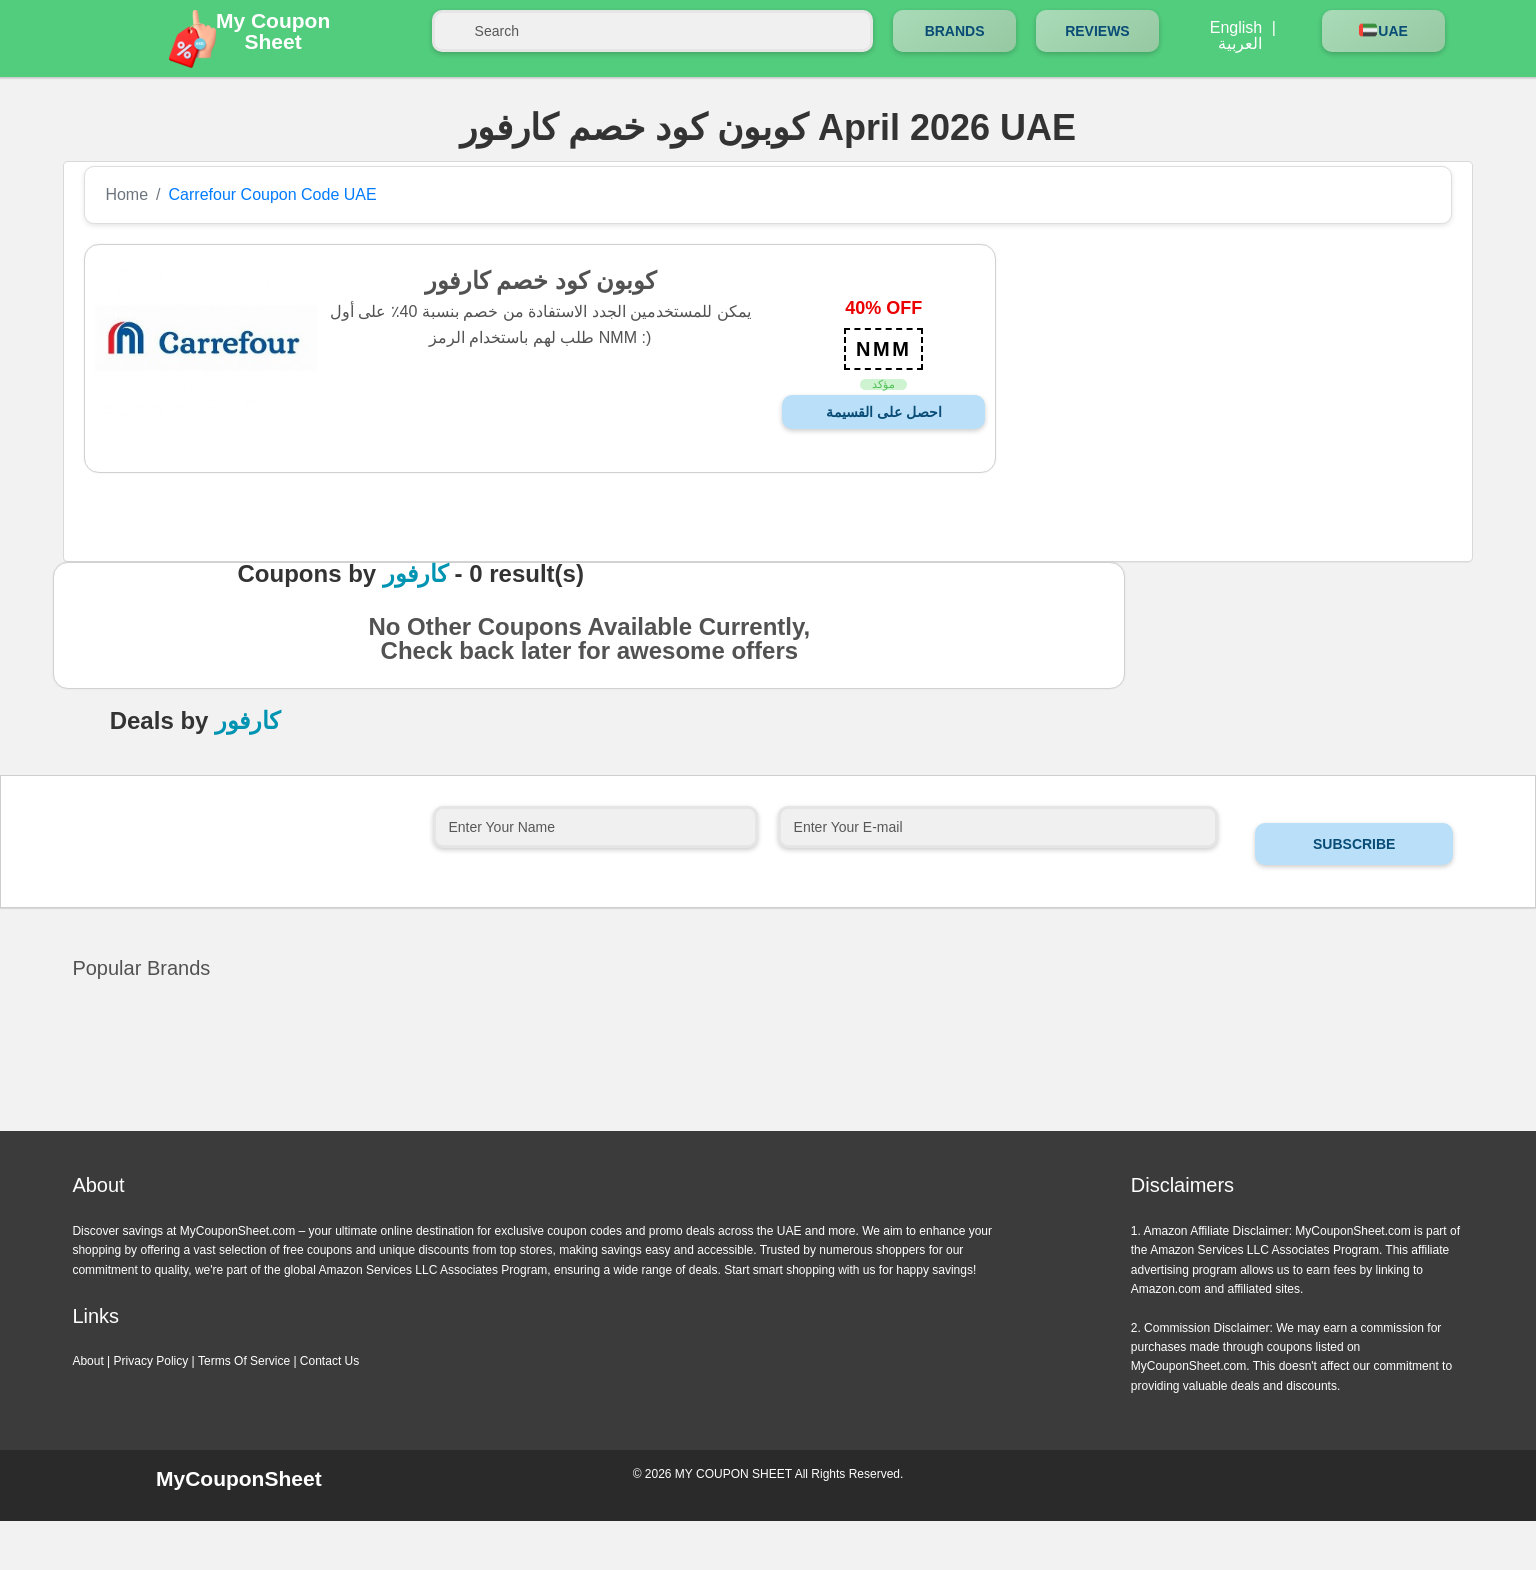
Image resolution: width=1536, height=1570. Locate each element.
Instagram (1297, 1484)
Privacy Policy (151, 1361)
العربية (1240, 44)
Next (791, 1127)
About (87, 1361)
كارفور (415, 574)
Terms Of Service (244, 1361)
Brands (955, 31)
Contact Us (329, 1361)
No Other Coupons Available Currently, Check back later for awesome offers (589, 645)
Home (126, 195)
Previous (745, 1127)
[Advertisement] (1220, 384)
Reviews (1097, 31)
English (1236, 28)
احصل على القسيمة (884, 412)
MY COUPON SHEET (733, 1474)
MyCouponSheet (239, 1478)
